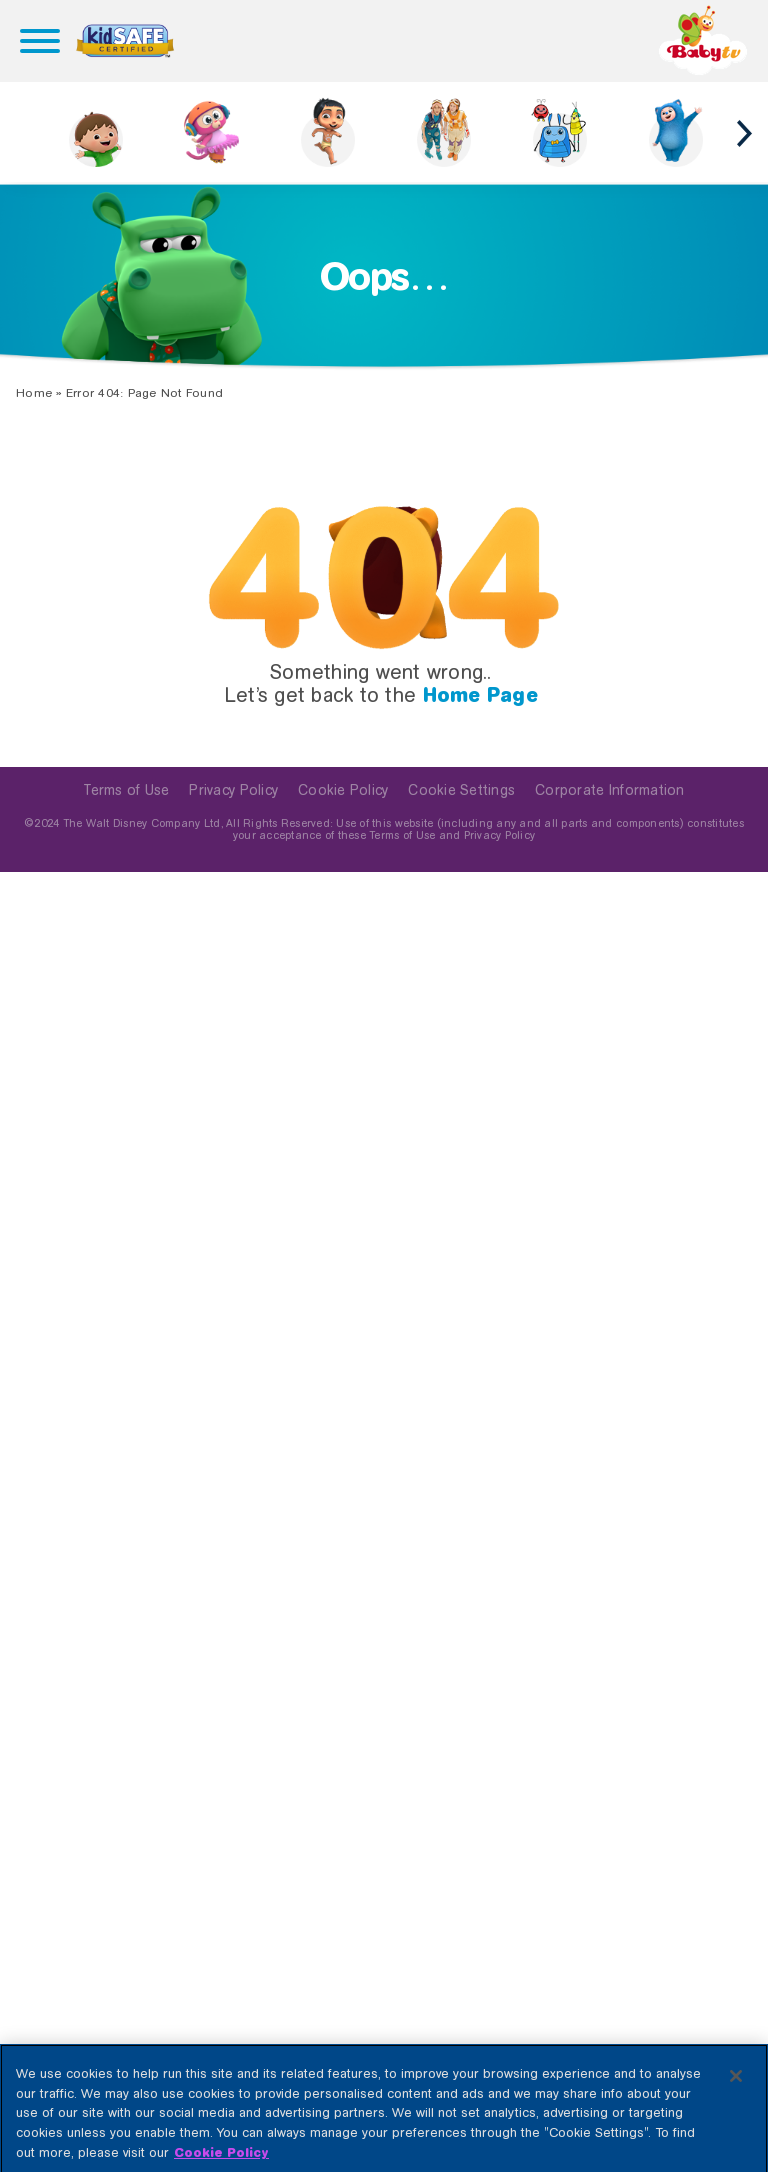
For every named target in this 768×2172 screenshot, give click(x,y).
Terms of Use (126, 790)
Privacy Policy (233, 790)
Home (34, 393)
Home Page (480, 695)
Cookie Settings (461, 790)
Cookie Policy (343, 790)
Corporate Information (609, 790)
